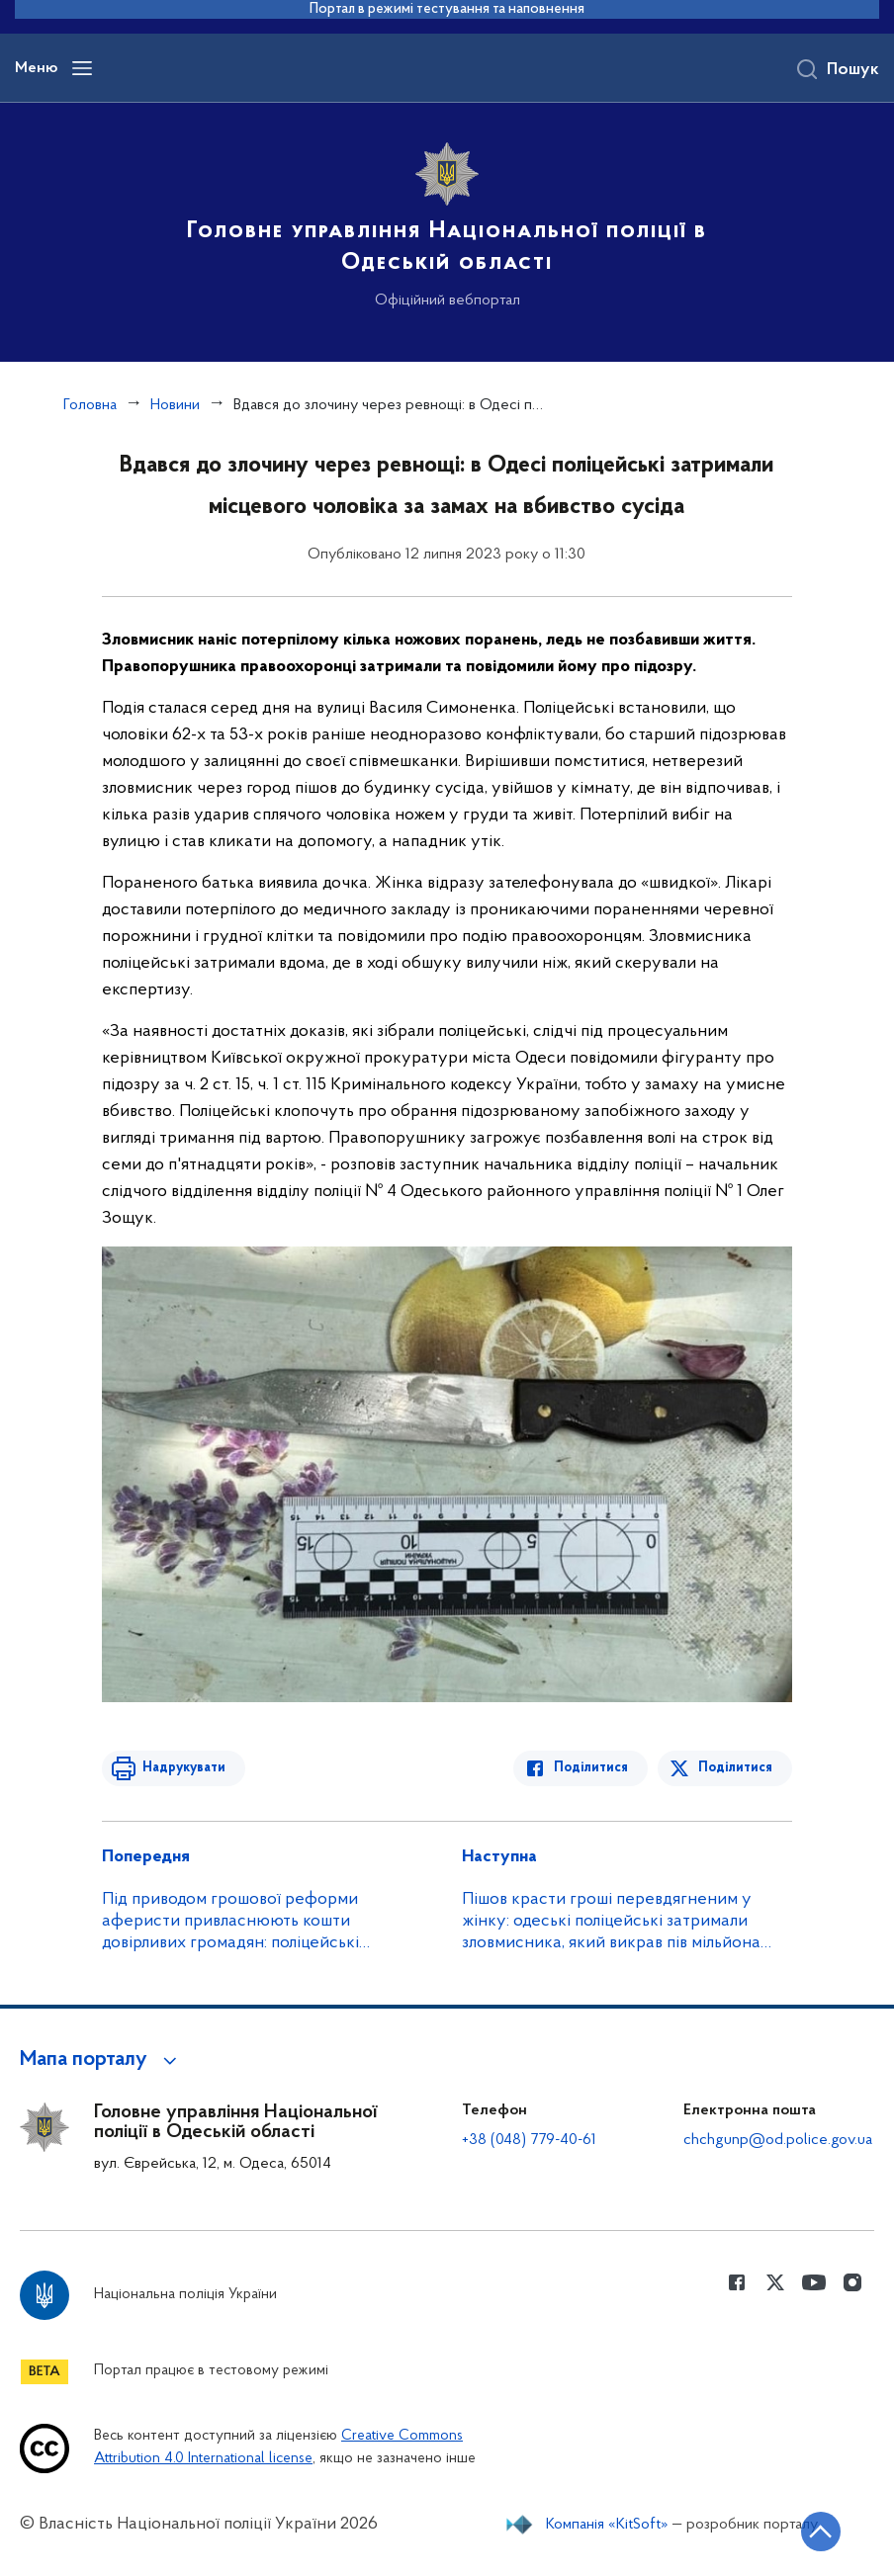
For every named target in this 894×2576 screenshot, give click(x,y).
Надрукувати (182, 1767)
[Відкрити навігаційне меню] (82, 68)
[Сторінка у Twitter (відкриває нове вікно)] (775, 2282)
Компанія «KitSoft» (607, 2525)
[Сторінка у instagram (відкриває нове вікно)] (852, 2282)
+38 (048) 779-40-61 (529, 2140)
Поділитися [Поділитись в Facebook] (592, 1767)
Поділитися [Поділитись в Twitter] (735, 1767)
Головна (90, 405)
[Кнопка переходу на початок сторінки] (820, 2531)
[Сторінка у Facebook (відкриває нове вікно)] (737, 2282)
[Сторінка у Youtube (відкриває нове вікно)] (814, 2282)
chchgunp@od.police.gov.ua (777, 2140)
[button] (101, 2060)
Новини (175, 405)
